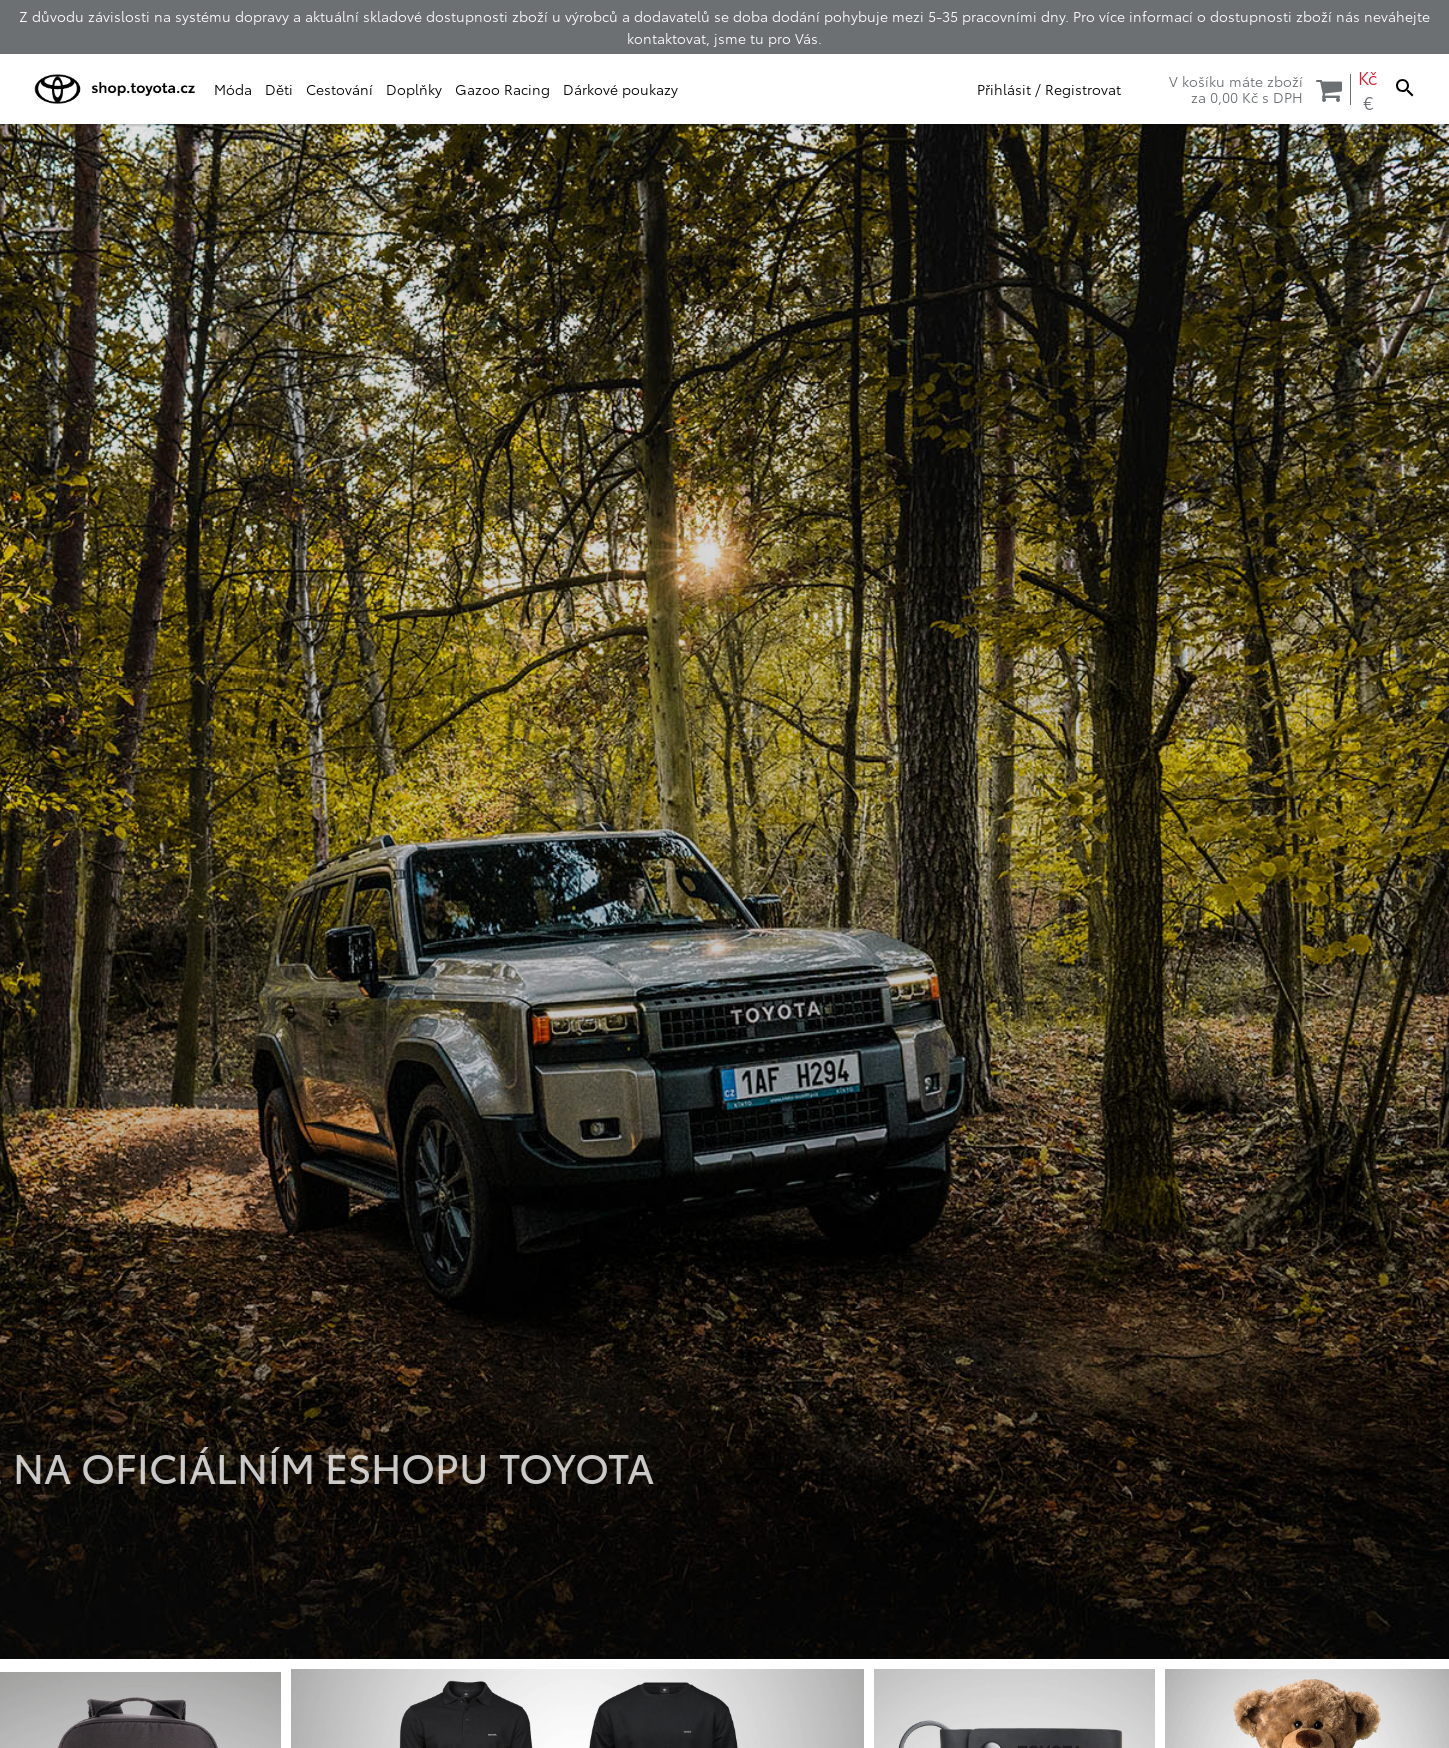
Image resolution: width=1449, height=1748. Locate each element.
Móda (233, 89)
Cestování (339, 89)
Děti (279, 89)
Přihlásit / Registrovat (1049, 89)
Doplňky (414, 89)
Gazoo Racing (502, 89)
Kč (1367, 77)
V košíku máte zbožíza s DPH (1255, 89)
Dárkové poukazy (620, 89)
